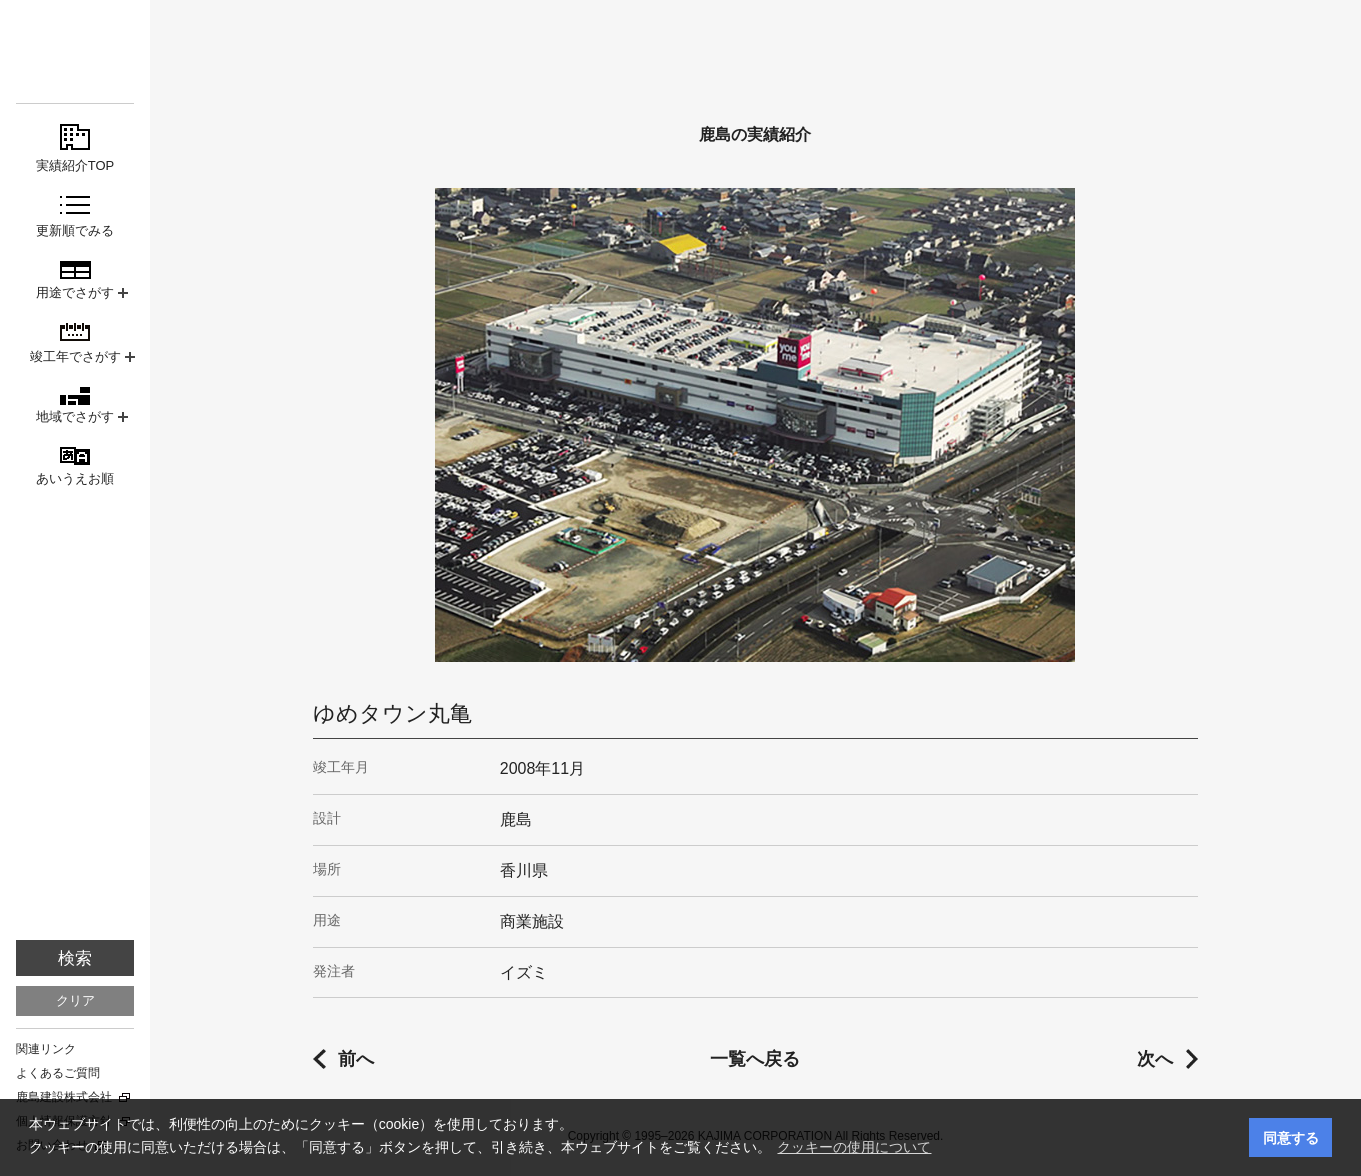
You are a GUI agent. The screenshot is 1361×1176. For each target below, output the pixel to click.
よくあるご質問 (58, 1073)
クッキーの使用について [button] (854, 1147)
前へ (356, 1059)
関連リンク (46, 1049)
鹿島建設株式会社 (64, 1097)
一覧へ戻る (755, 1059)
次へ (1155, 1059)
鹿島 (75, 51)
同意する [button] (1291, 1138)
